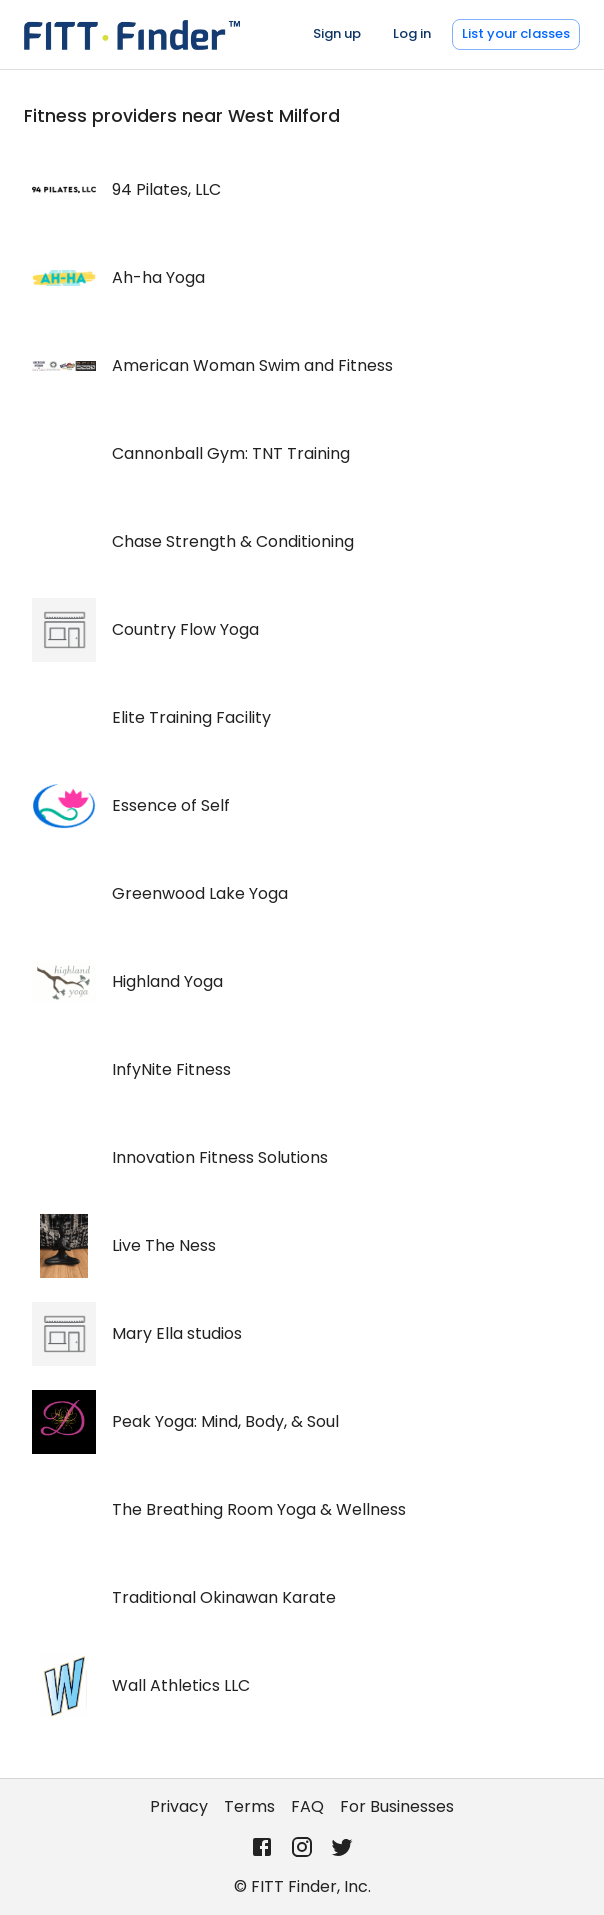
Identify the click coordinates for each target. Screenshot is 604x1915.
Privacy (179, 1806)
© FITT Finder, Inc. (302, 1886)
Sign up (337, 33)
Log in (412, 33)
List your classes (516, 33)
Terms (249, 1806)
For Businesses (397, 1806)
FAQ (307, 1806)
